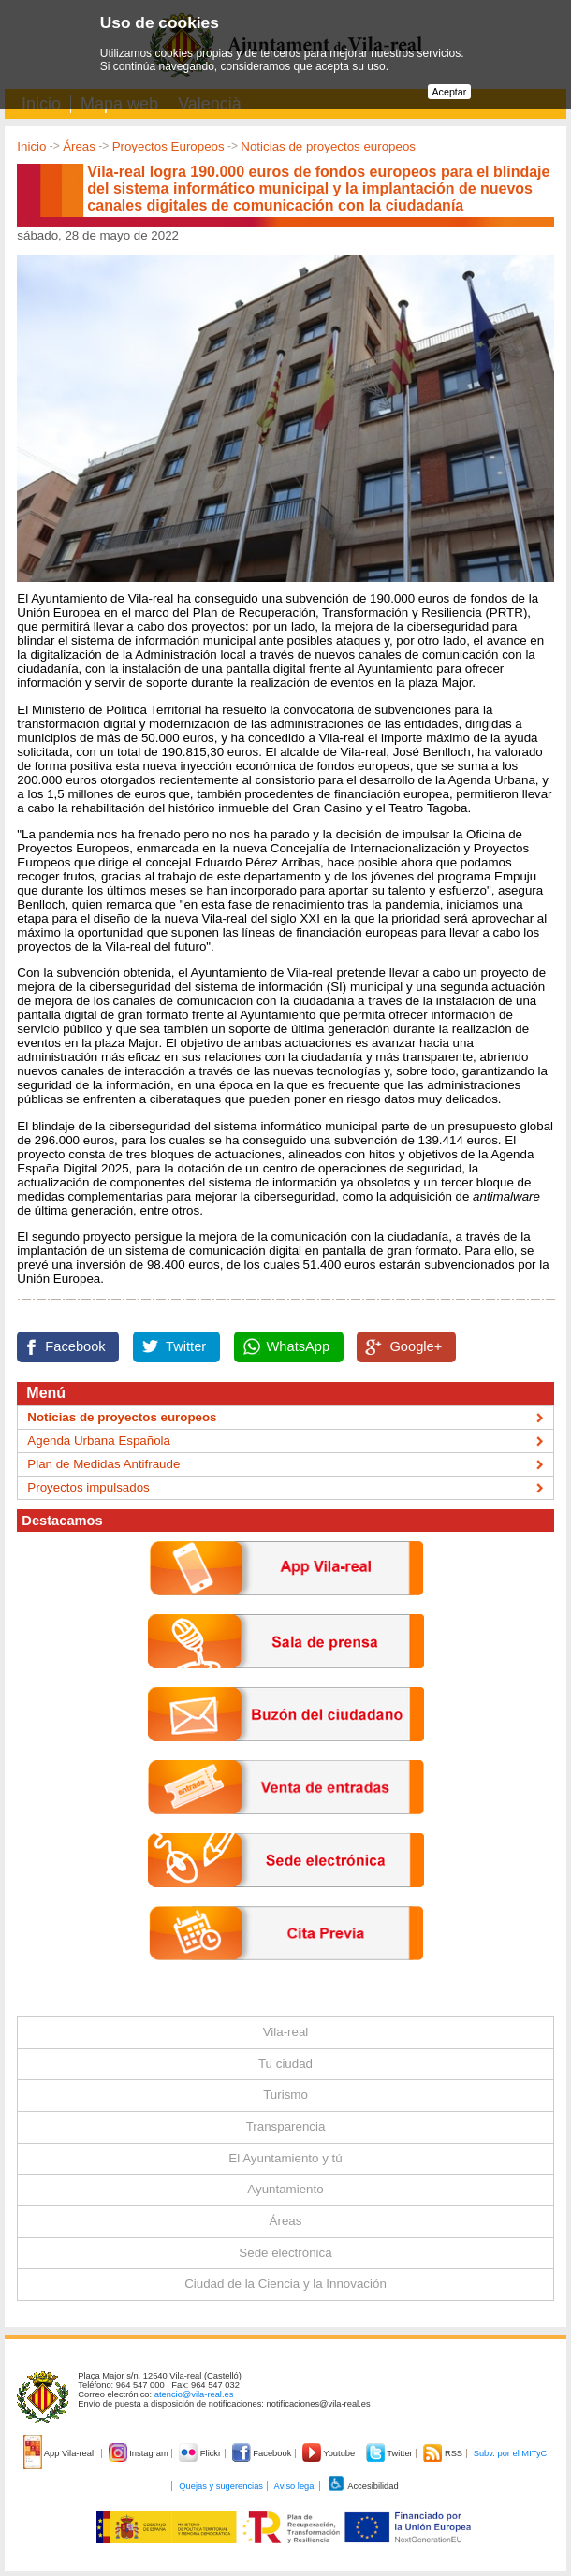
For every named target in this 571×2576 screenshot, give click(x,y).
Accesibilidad (363, 2486)
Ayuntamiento (285, 2189)
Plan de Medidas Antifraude (103, 1464)
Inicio (31, 146)
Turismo (285, 2095)
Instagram (140, 2453)
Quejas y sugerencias (221, 2486)
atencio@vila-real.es (194, 2394)
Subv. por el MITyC (511, 2453)
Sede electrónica (285, 2253)
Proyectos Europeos (168, 146)
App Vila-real (59, 2453)
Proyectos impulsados (88, 1487)
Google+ (415, 1346)
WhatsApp (298, 1346)
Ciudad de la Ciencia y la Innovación (285, 2284)
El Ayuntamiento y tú (285, 2158)
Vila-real (286, 2032)
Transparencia (286, 2126)
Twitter (186, 1346)
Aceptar (449, 91)
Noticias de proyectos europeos (328, 146)
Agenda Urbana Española (98, 1441)
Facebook (75, 1346)
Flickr (201, 2453)
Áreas (79, 146)
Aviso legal (295, 2486)
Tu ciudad (285, 2064)
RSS (443, 2453)
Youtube (330, 2453)
